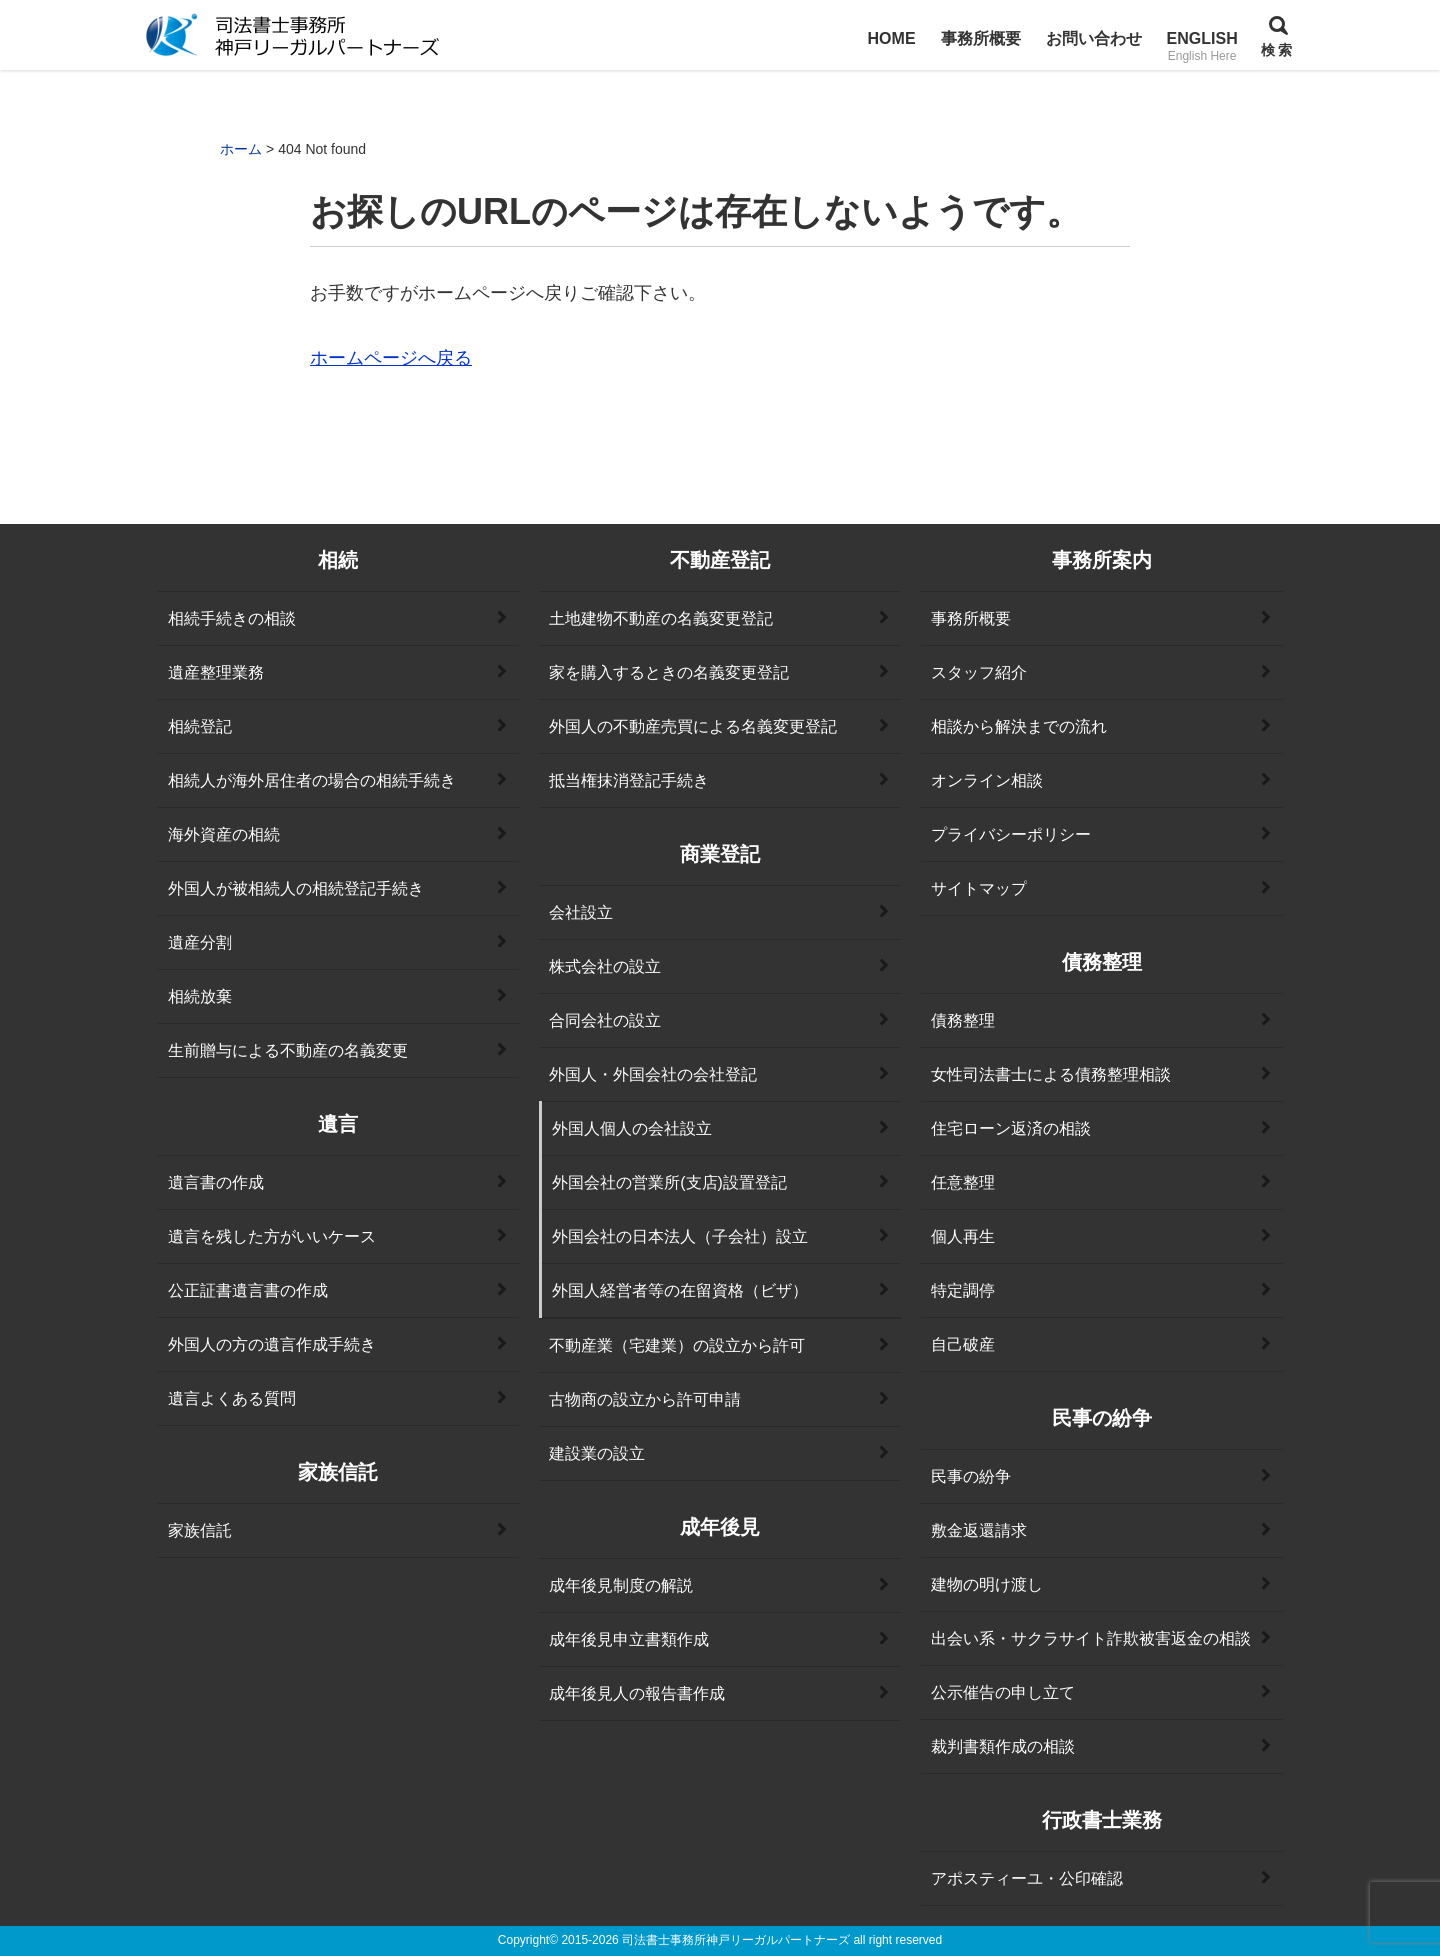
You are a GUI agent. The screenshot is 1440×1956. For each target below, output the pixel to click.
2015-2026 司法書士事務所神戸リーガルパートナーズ (705, 1940)
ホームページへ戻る (391, 358)
